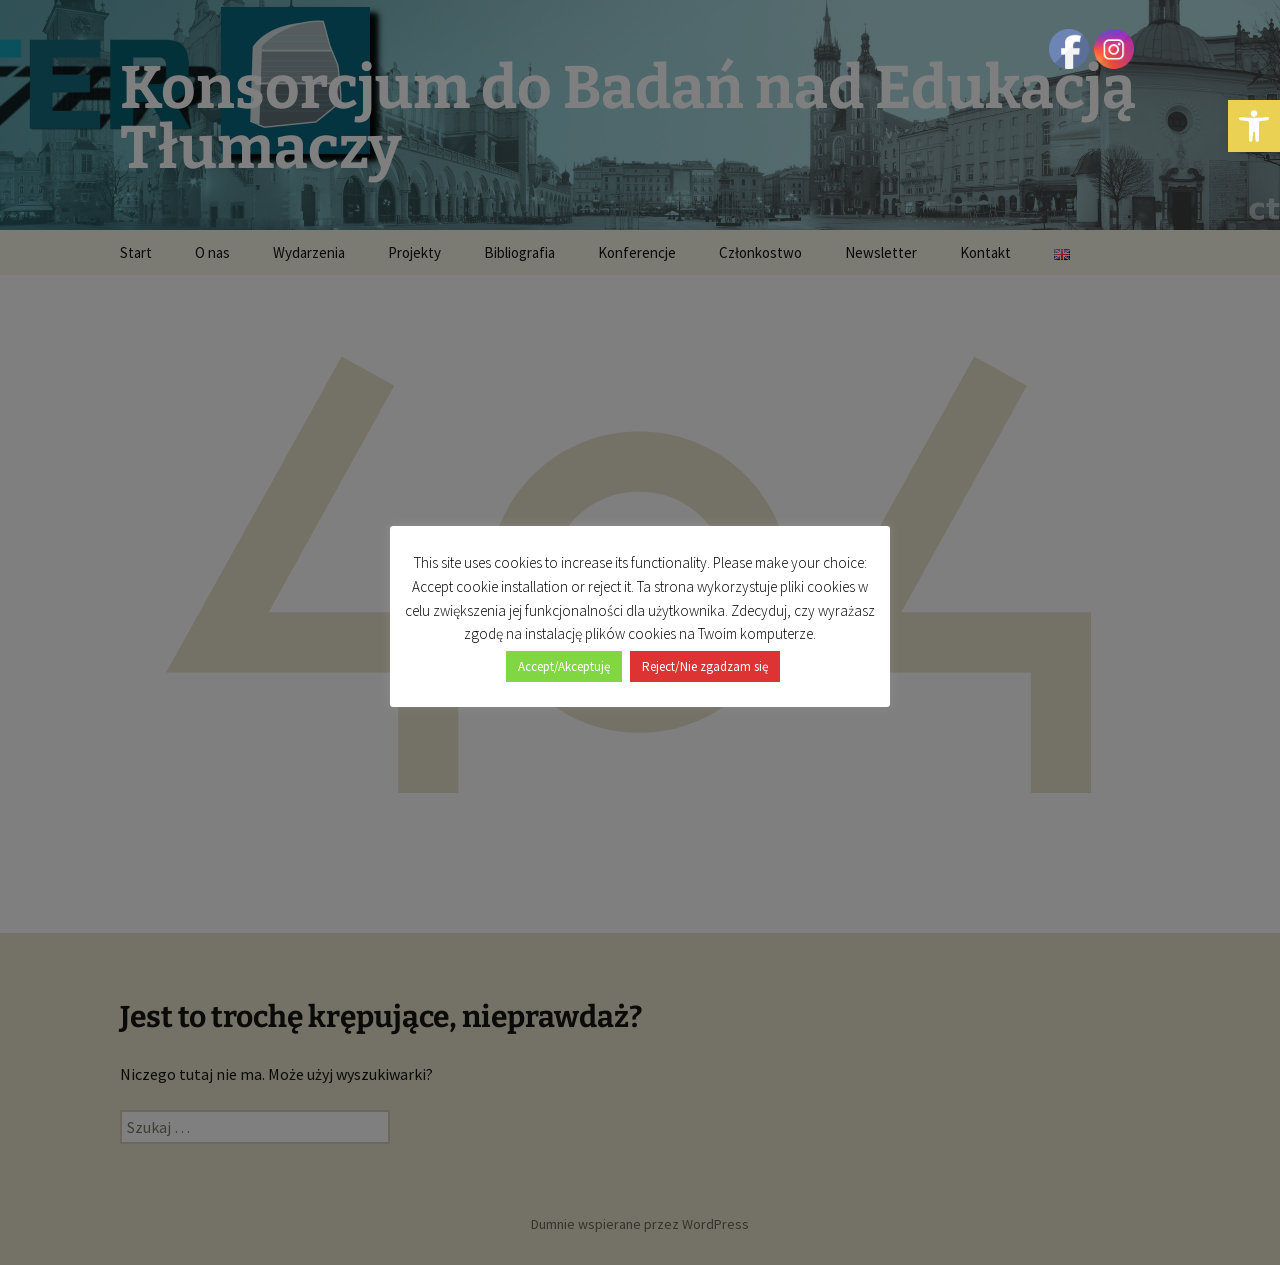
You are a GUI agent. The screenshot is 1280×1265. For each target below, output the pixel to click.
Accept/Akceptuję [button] (564, 666)
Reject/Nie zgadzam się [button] (705, 666)
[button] (1254, 126)
